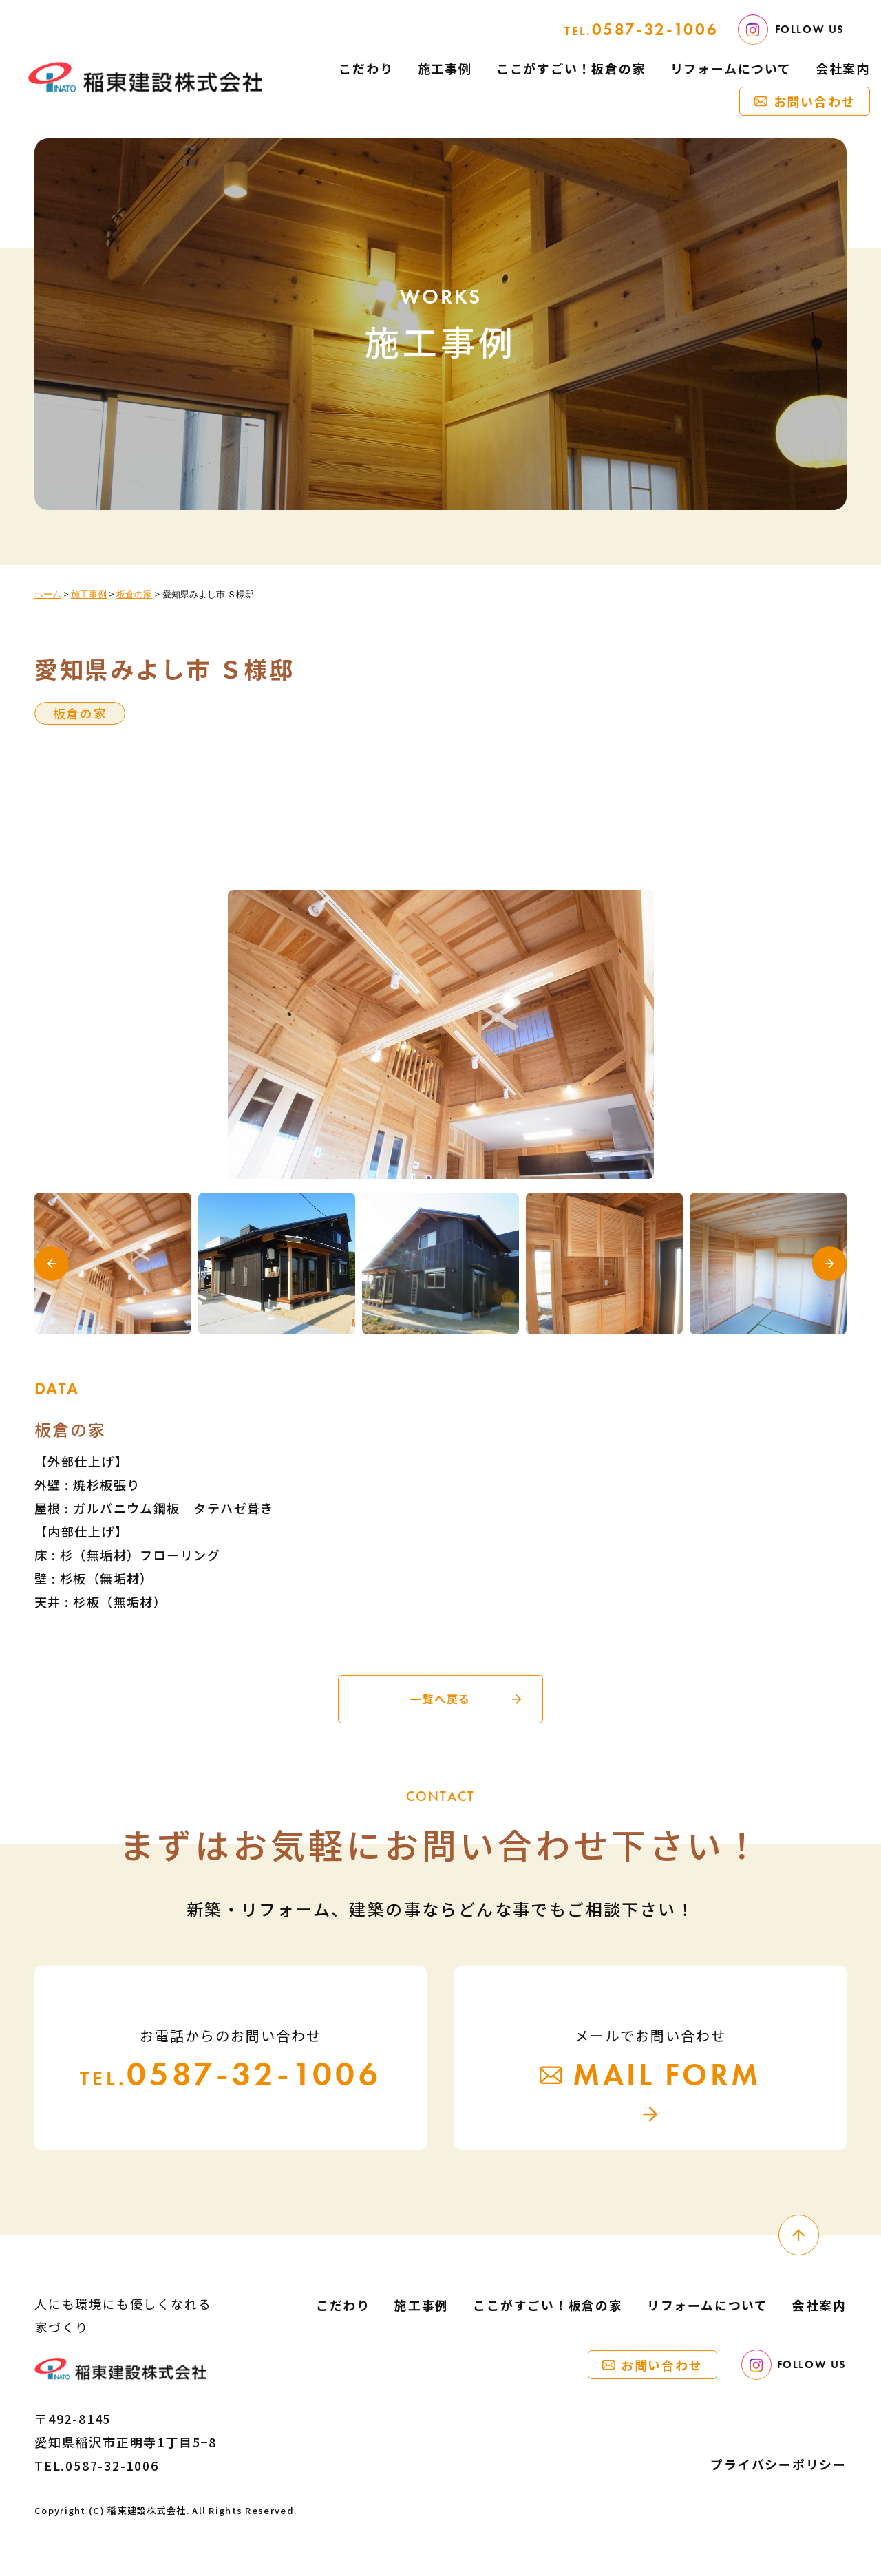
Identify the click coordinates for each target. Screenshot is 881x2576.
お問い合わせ (815, 101)
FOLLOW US (791, 29)
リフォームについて (731, 68)
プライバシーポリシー (778, 2465)
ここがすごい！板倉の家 (571, 68)
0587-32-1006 (641, 29)
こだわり (366, 68)
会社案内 (843, 68)
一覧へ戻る (440, 1699)
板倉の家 (80, 713)
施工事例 (445, 68)
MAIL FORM (650, 2075)
